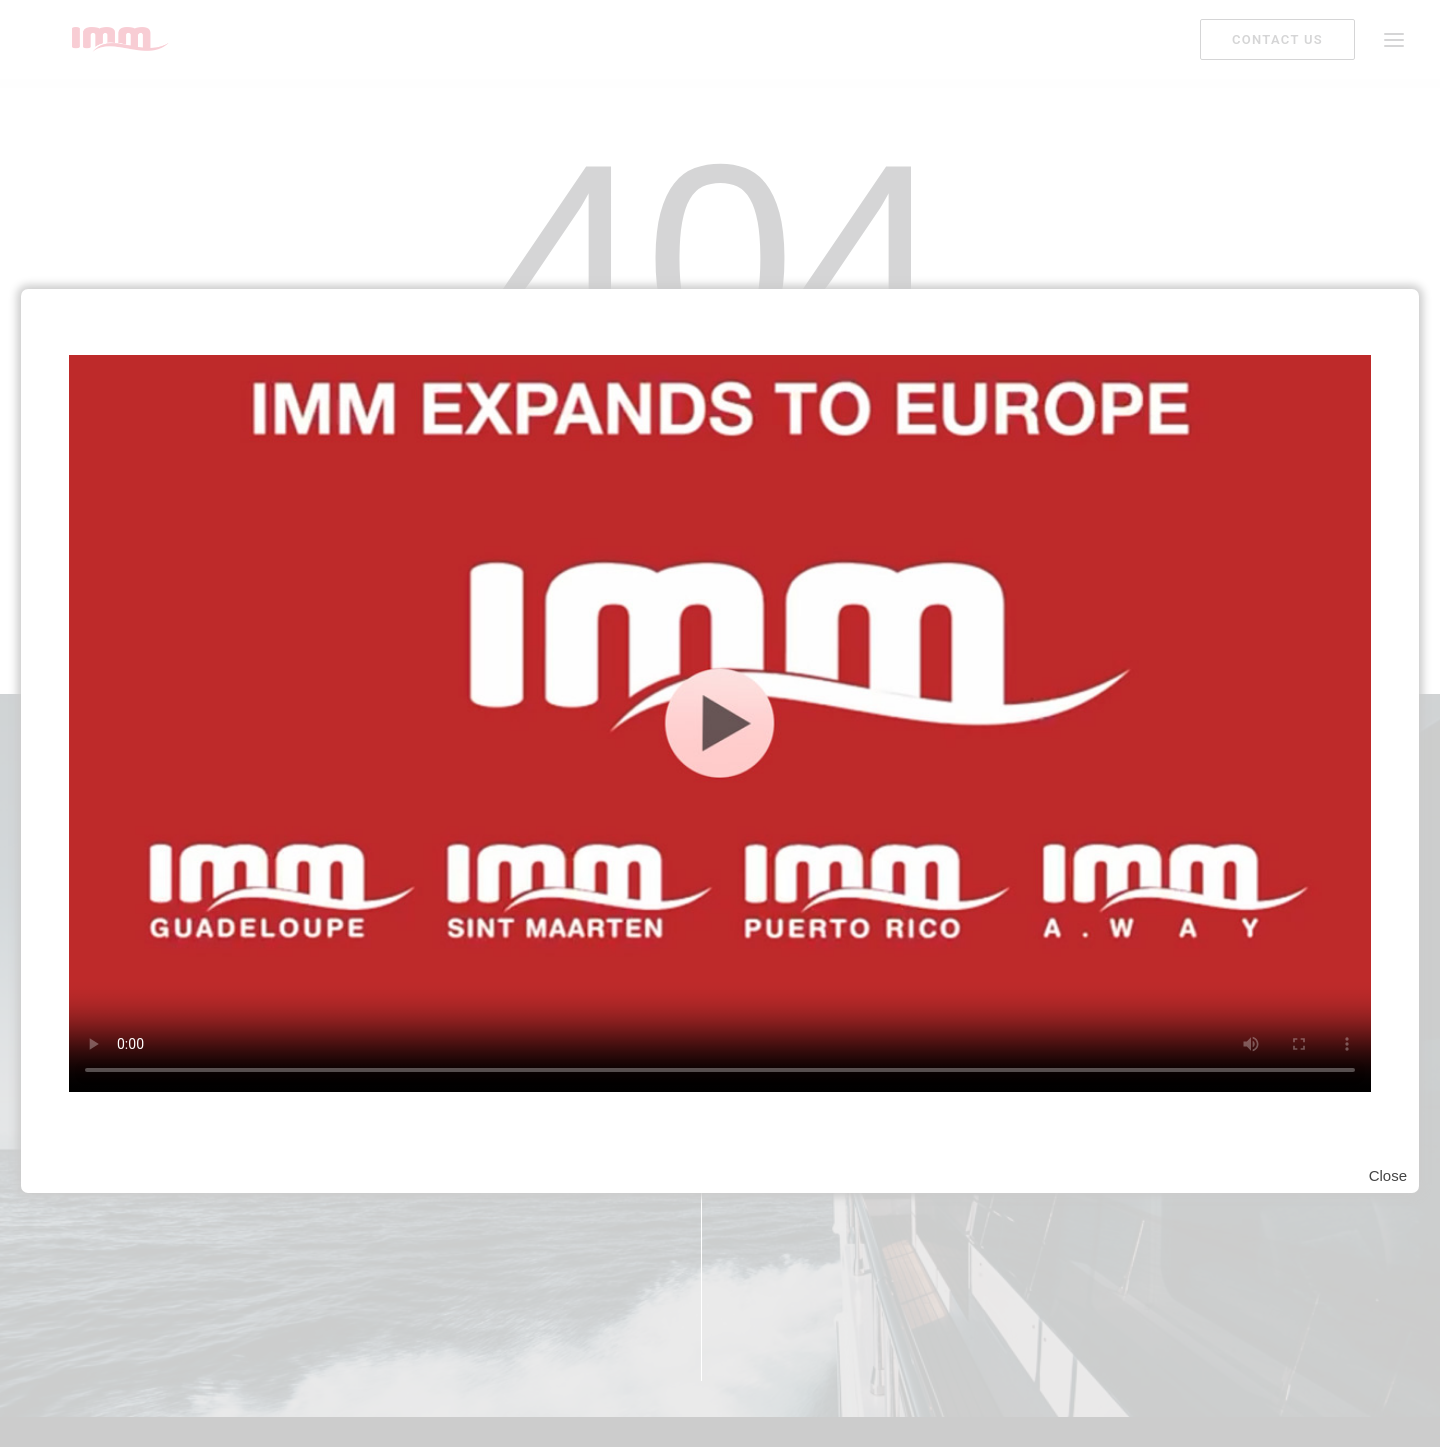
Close (1388, 1175)
